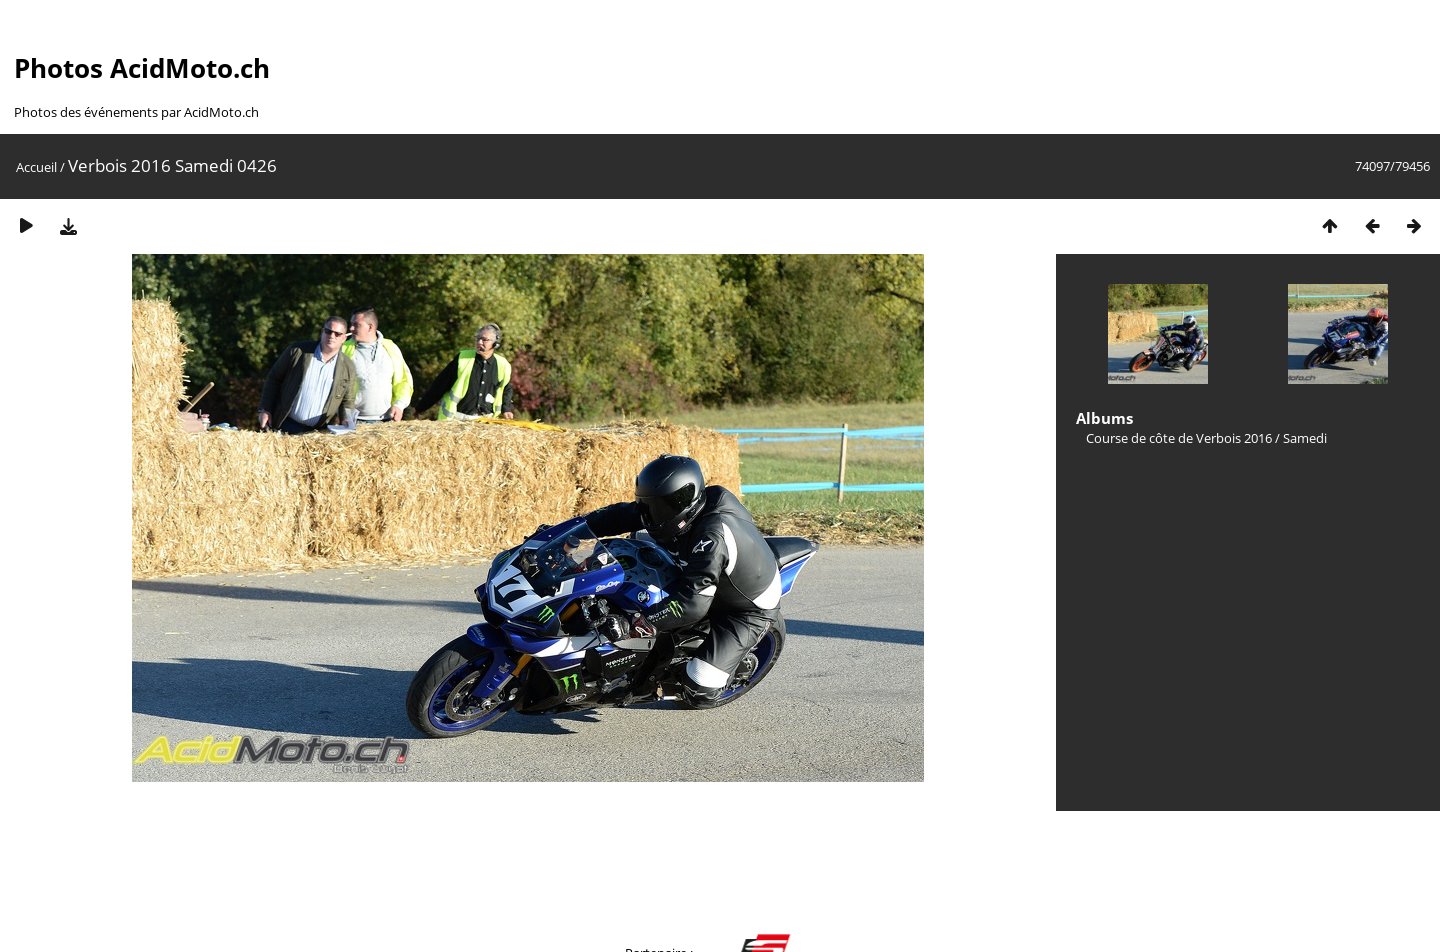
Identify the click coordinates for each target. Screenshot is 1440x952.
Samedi (1305, 438)
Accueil (36, 167)
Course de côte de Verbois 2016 (1179, 438)
